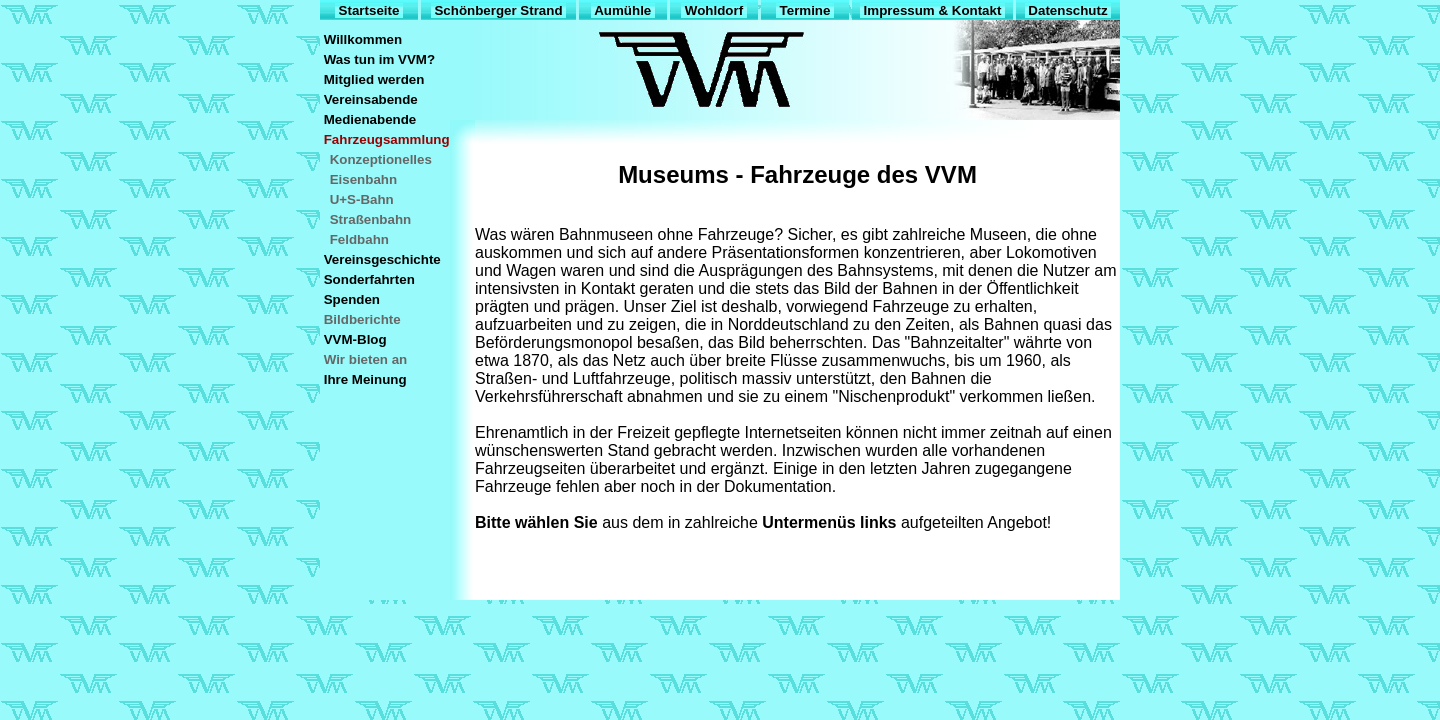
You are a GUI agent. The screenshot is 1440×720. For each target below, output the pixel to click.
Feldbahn (359, 239)
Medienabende (370, 119)
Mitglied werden (374, 79)
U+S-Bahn (361, 199)
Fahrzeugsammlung (386, 139)
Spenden (352, 299)
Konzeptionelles (381, 159)
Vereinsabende (371, 99)
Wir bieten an (365, 359)
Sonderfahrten (369, 279)
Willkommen (363, 39)
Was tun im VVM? (379, 59)
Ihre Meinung (365, 379)
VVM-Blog (355, 339)
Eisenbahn (363, 179)
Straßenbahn (370, 219)
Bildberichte (362, 319)
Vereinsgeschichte (382, 259)
